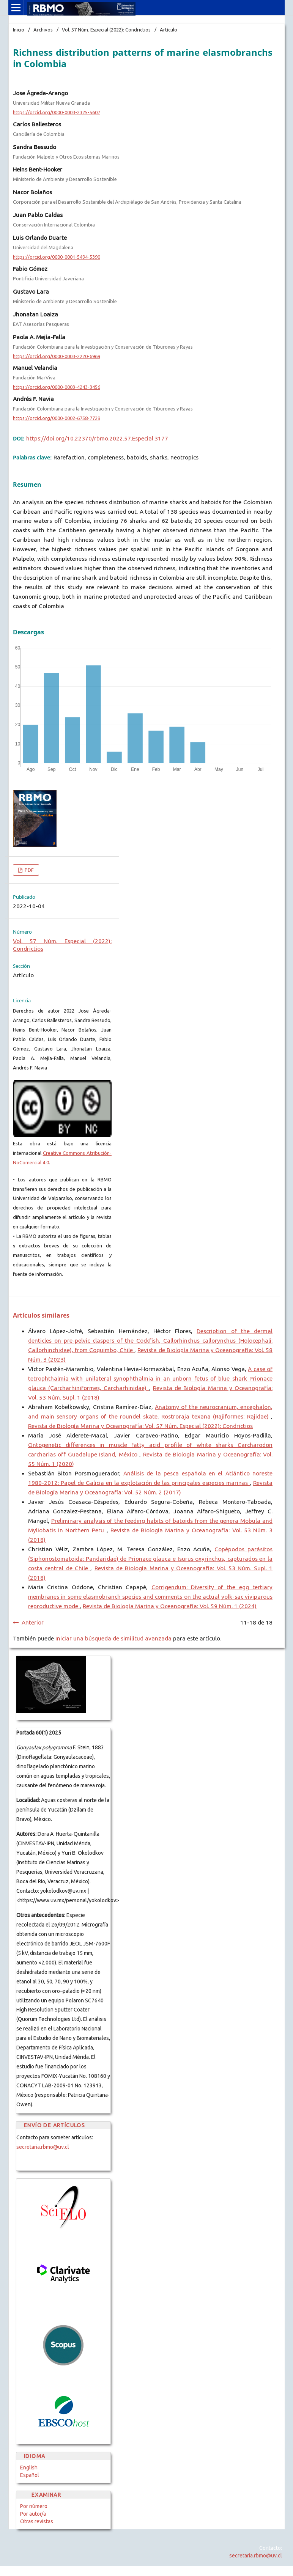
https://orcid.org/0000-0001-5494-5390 (56, 256)
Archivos (43, 29)
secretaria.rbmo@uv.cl (42, 2147)
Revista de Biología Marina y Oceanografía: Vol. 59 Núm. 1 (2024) (170, 1606)
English (29, 2467)
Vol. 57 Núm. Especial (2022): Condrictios (106, 29)
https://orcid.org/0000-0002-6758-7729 (56, 417)
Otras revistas (36, 2521)
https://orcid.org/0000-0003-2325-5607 (56, 112)
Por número (33, 2506)
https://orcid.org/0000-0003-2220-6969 (56, 356)
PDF (29, 870)
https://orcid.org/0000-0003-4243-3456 (56, 387)
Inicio (18, 29)
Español (29, 2475)
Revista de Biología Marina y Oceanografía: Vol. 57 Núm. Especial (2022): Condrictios (140, 1426)
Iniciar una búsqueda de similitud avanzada (113, 1638)
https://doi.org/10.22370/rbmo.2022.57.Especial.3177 (97, 438)
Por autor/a (33, 2514)
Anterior (33, 1622)
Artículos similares (41, 1315)
